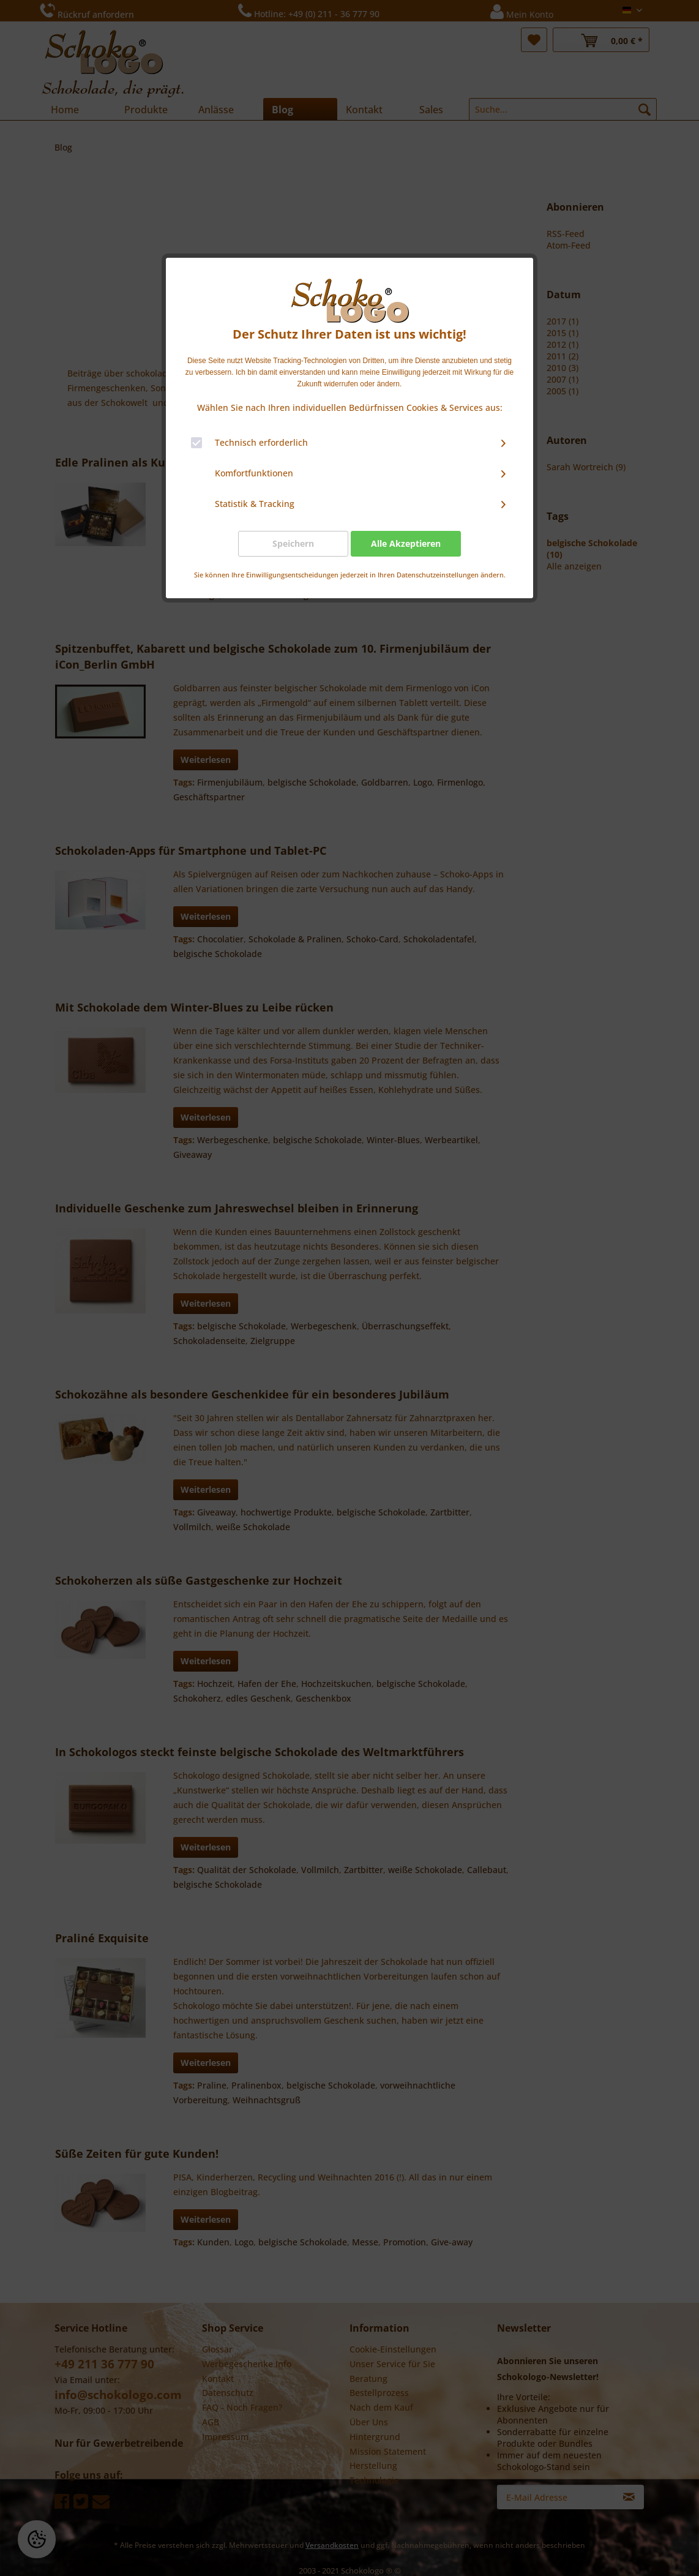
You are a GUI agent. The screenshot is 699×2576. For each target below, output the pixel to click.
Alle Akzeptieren (406, 543)
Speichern (293, 543)
